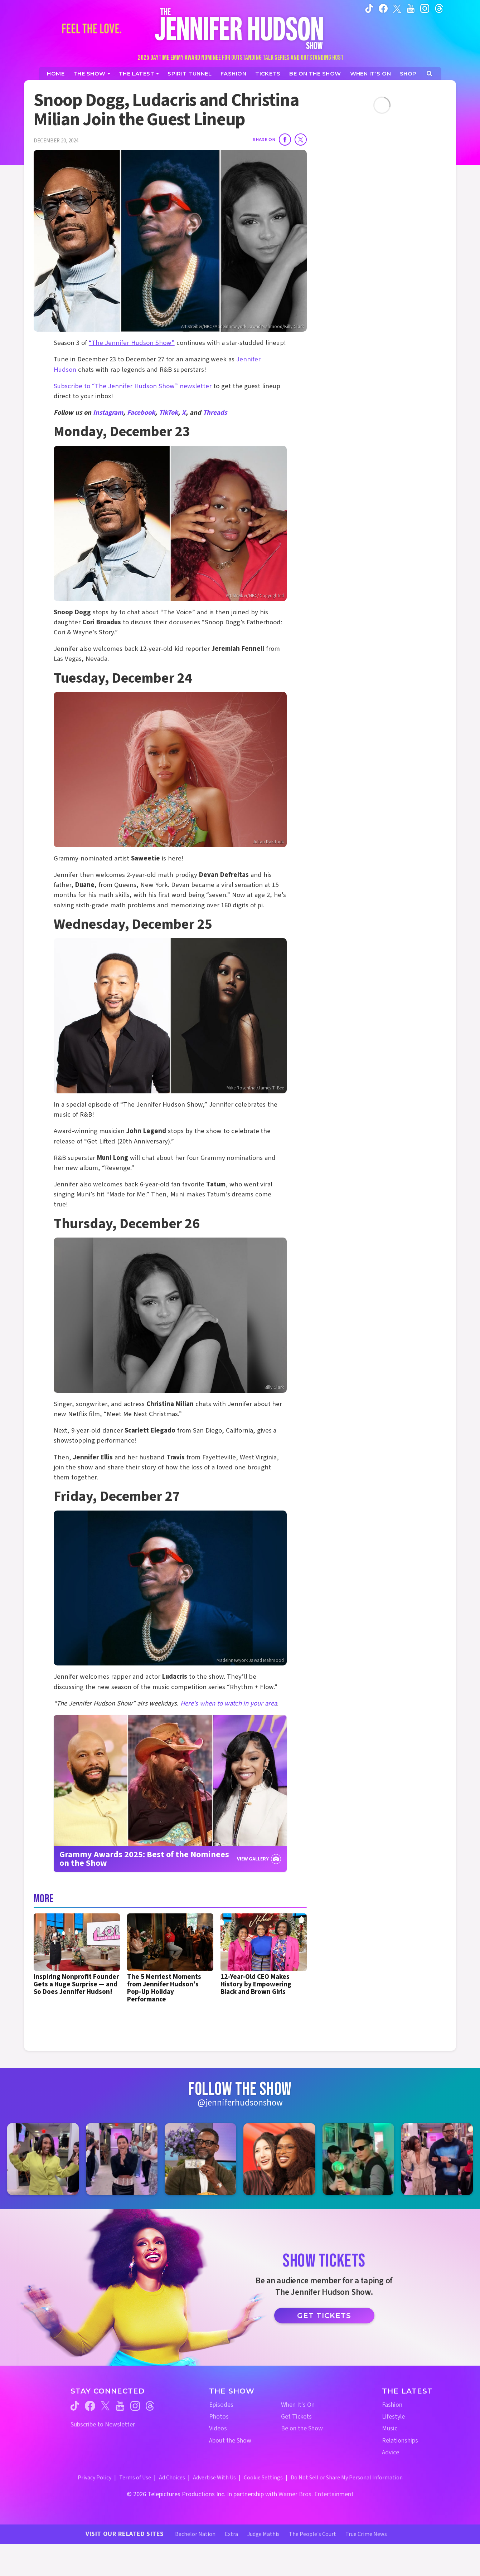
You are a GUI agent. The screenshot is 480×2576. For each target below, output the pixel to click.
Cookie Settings (263, 2478)
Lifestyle (393, 2416)
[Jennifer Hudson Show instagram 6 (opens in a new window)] (437, 2159)
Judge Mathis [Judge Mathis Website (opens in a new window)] (263, 2534)
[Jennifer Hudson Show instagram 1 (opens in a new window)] (43, 2159)
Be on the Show (302, 2428)
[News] (139, 73)
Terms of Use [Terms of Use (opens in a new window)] (135, 2478)
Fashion (392, 2405)
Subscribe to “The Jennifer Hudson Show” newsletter (133, 386)
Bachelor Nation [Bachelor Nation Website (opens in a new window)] (195, 2534)
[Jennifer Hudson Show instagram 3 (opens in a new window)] (200, 2159)
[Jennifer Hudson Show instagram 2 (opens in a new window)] (121, 2159)
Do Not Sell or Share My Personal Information (347, 2478)
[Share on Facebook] (285, 139)
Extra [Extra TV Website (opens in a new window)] (231, 2534)
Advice (390, 2452)
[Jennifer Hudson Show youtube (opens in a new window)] (411, 8)
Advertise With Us (214, 2478)
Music (389, 2428)
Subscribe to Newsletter (103, 2424)
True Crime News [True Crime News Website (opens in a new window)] (366, 2534)
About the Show (230, 2440)
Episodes (221, 2405)
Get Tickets (324, 2315)
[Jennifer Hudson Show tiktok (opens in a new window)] (369, 8)
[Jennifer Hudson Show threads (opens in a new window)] (150, 2406)
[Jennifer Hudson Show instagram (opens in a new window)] (424, 8)
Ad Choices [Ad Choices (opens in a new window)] (172, 2478)
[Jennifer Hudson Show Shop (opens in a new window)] (408, 73)
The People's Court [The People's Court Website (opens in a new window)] (312, 2534)
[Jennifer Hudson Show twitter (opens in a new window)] (397, 8)
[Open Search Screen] (429, 73)
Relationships (400, 2440)
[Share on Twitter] (301, 139)
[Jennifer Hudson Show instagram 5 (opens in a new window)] (358, 2159)
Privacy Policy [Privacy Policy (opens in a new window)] (94, 2478)
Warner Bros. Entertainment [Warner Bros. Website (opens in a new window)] (316, 2494)
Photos (219, 2416)
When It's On (298, 2405)
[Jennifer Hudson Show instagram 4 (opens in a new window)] (279, 2159)
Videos (218, 2428)
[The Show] (92, 73)
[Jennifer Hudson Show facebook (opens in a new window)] (383, 8)
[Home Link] (240, 28)
